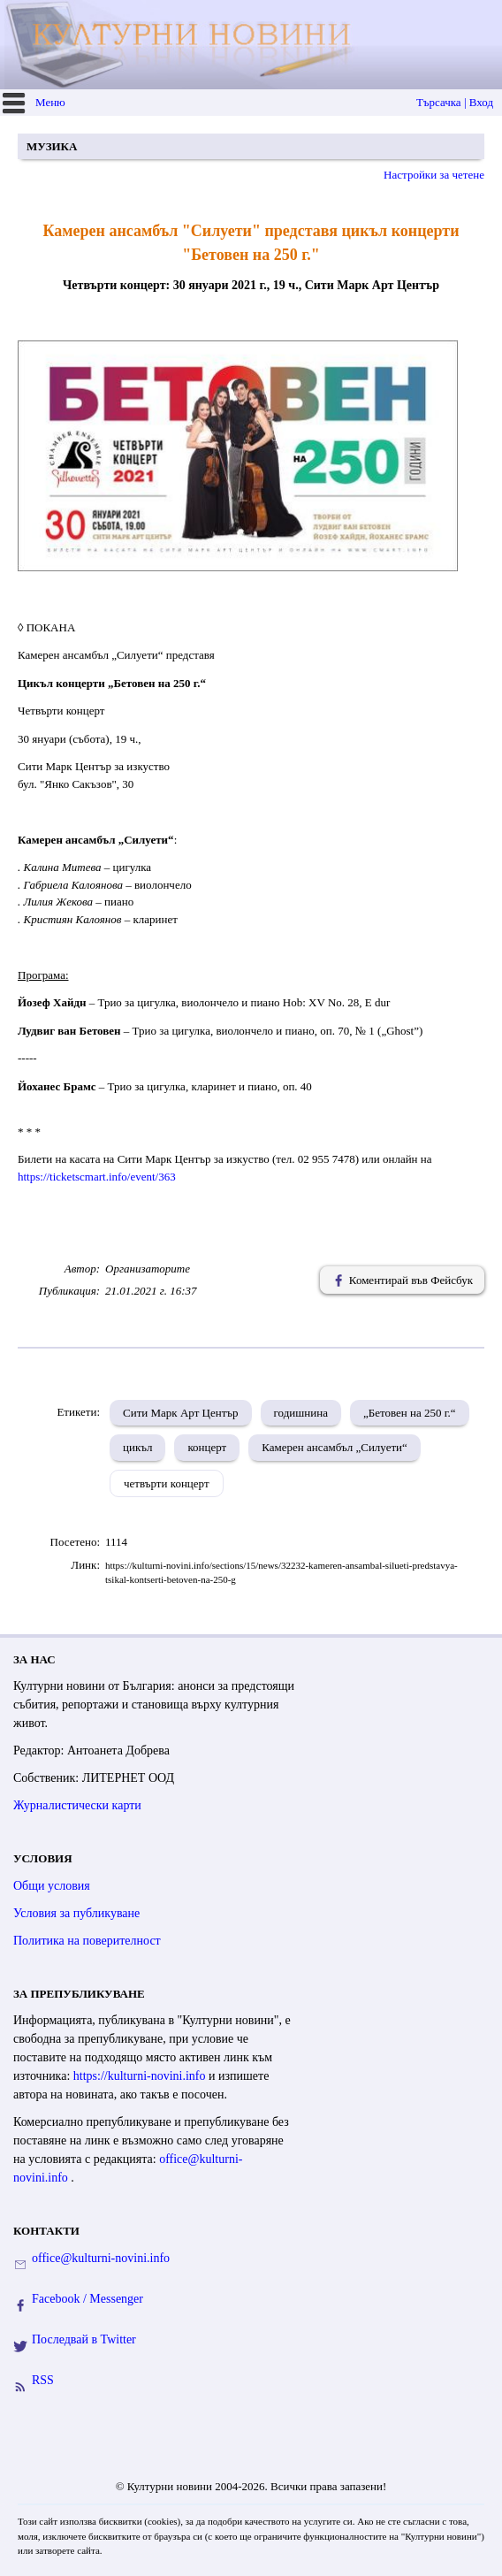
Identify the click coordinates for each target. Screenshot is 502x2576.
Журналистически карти (77, 1805)
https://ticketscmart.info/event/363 (97, 1176)
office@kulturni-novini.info (101, 2258)
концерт (206, 1447)
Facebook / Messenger (87, 2298)
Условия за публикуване (76, 1913)
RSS (43, 2380)
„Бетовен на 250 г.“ (409, 1412)
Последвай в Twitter (84, 2339)
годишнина (301, 1412)
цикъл (137, 1447)
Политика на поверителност (87, 1940)
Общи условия (51, 1885)
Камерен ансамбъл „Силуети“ (334, 1447)
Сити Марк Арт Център (181, 1412)
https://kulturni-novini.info (141, 2076)
